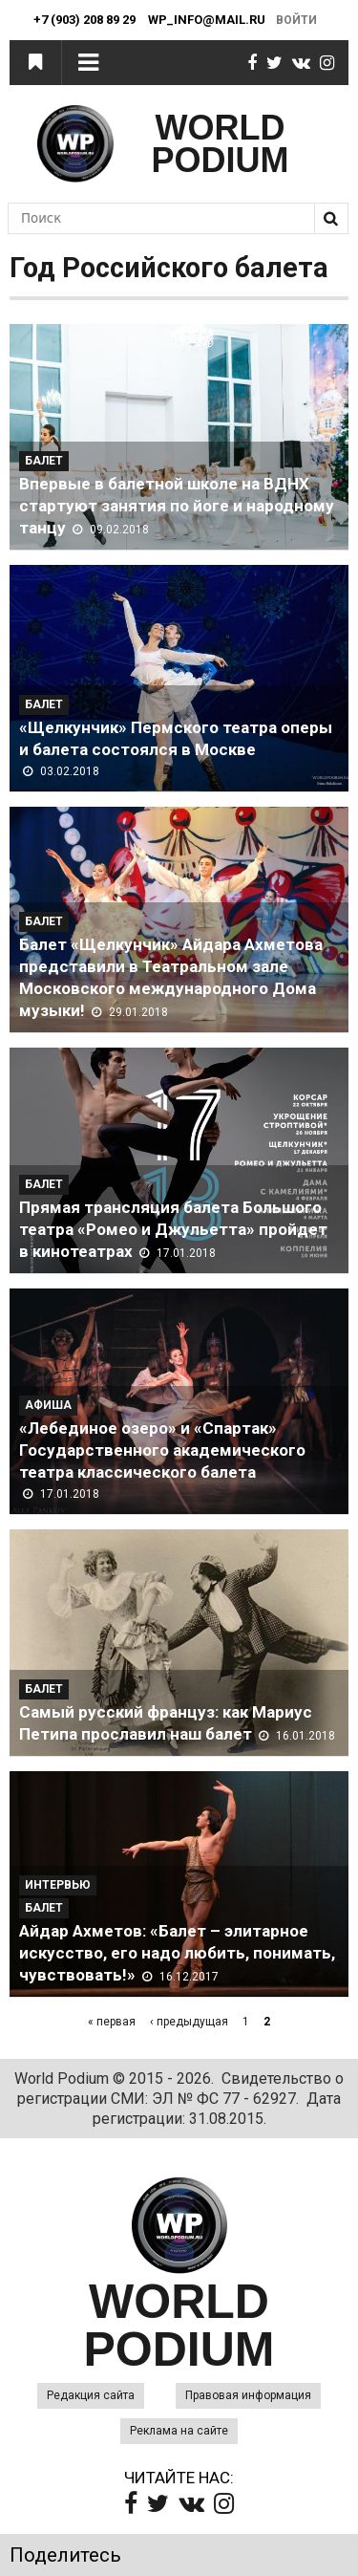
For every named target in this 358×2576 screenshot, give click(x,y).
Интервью (58, 1885)
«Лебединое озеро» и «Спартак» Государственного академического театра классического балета (162, 1450)
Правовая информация (248, 2395)
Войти (296, 20)
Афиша (48, 1405)
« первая (112, 2021)
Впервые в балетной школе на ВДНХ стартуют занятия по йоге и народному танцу (176, 505)
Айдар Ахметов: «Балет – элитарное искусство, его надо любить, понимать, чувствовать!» (177, 1952)
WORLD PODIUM (220, 144)
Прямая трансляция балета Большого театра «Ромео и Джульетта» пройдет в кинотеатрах (173, 1229)
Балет (44, 460)
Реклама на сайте (179, 2430)
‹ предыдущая (189, 2021)
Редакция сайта (91, 2395)
